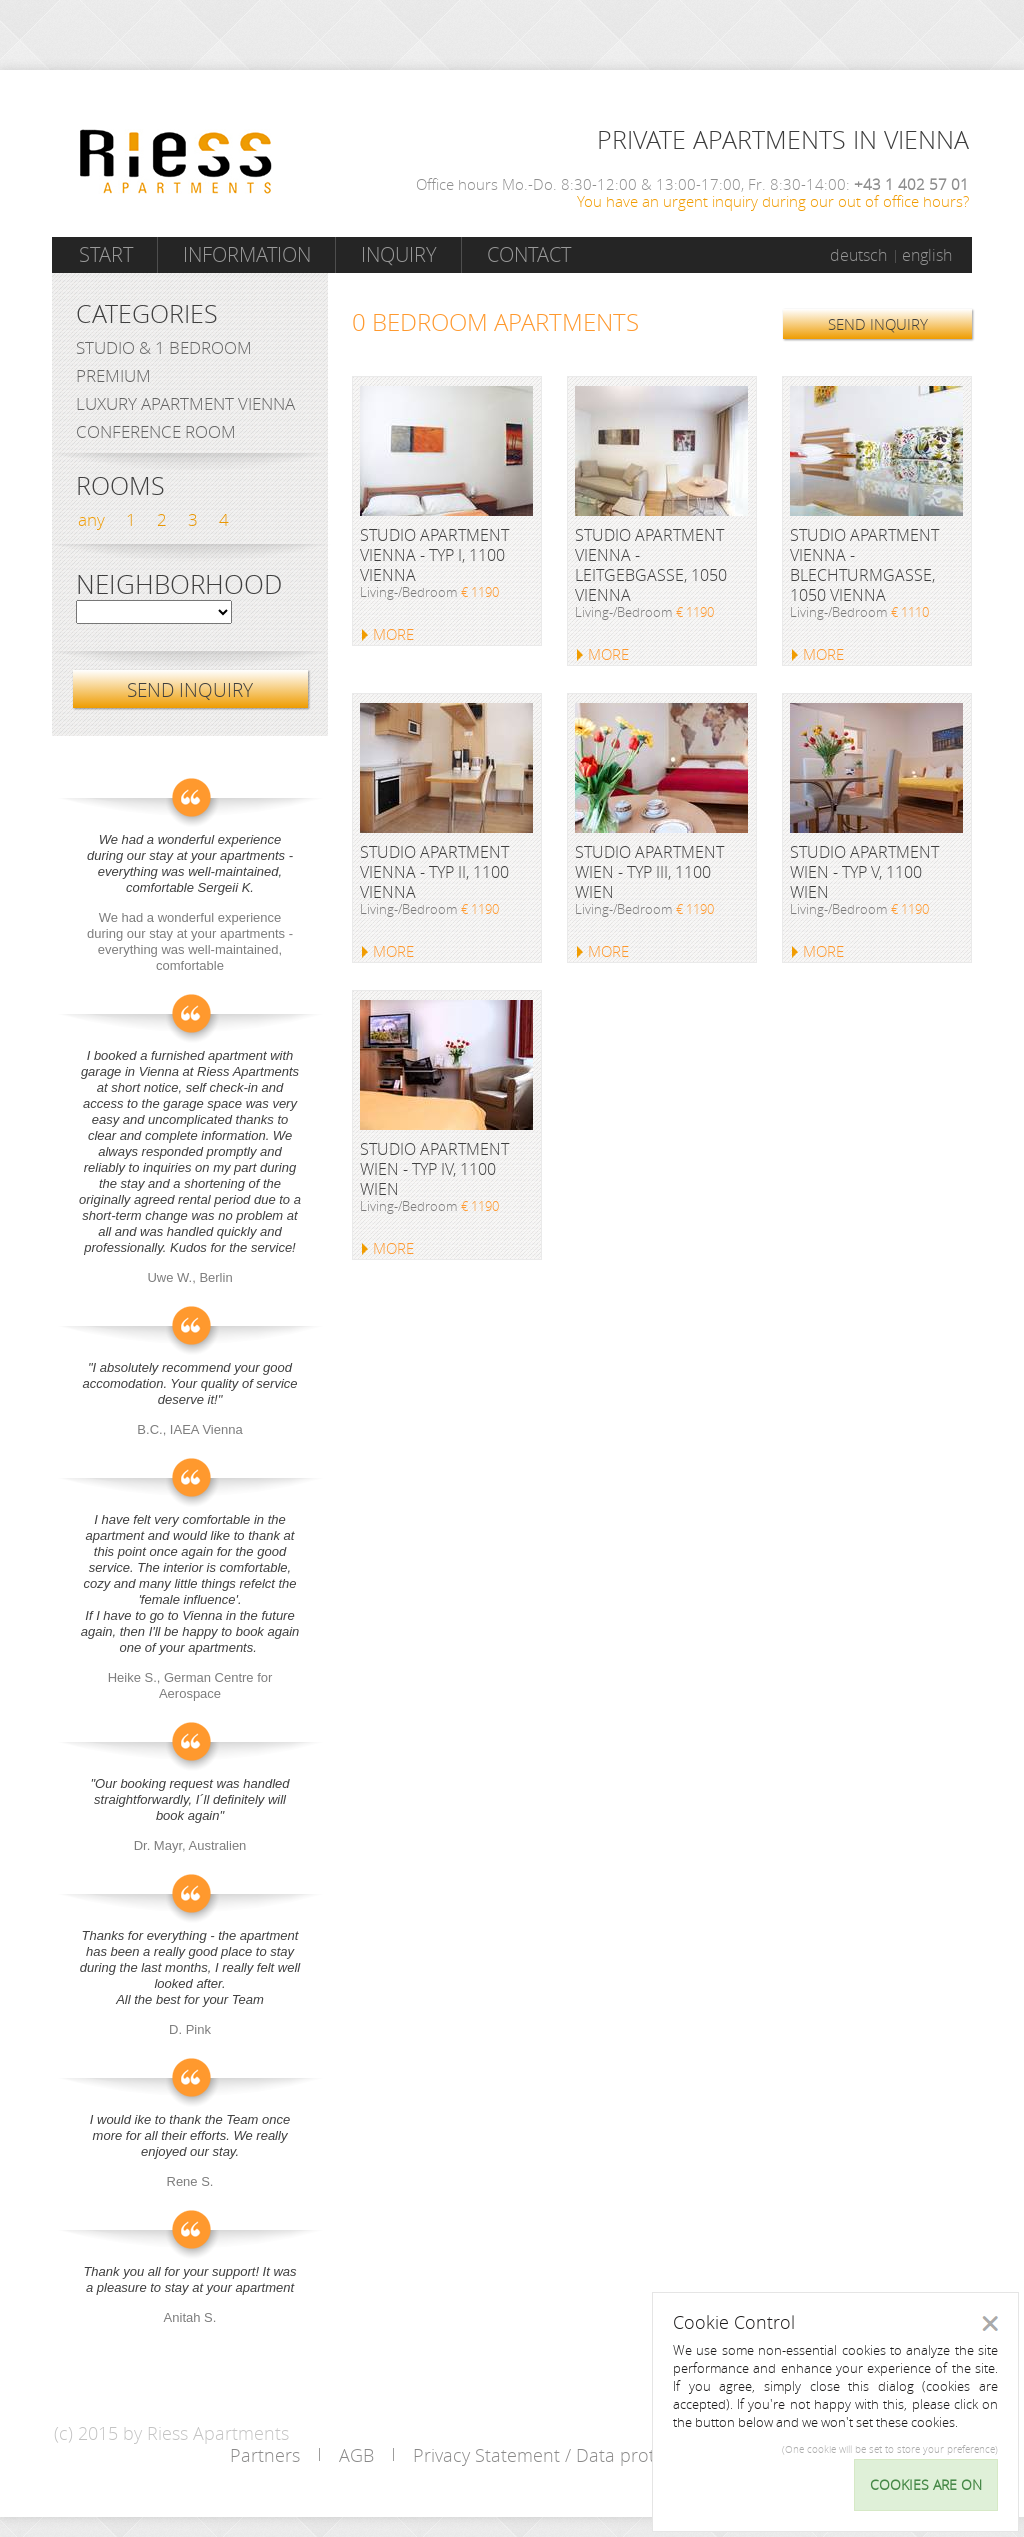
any (91, 519)
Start (106, 254)
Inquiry (399, 254)
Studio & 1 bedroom (164, 347)
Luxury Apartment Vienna (185, 403)
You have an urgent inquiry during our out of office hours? (773, 201)
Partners (265, 2455)
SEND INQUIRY (878, 324)
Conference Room (156, 431)
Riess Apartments (176, 161)
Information (247, 254)
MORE (393, 634)
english (927, 255)
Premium (113, 375)
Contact (529, 254)
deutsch (858, 255)
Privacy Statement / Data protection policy (585, 2455)
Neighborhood (179, 585)
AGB (356, 2455)
